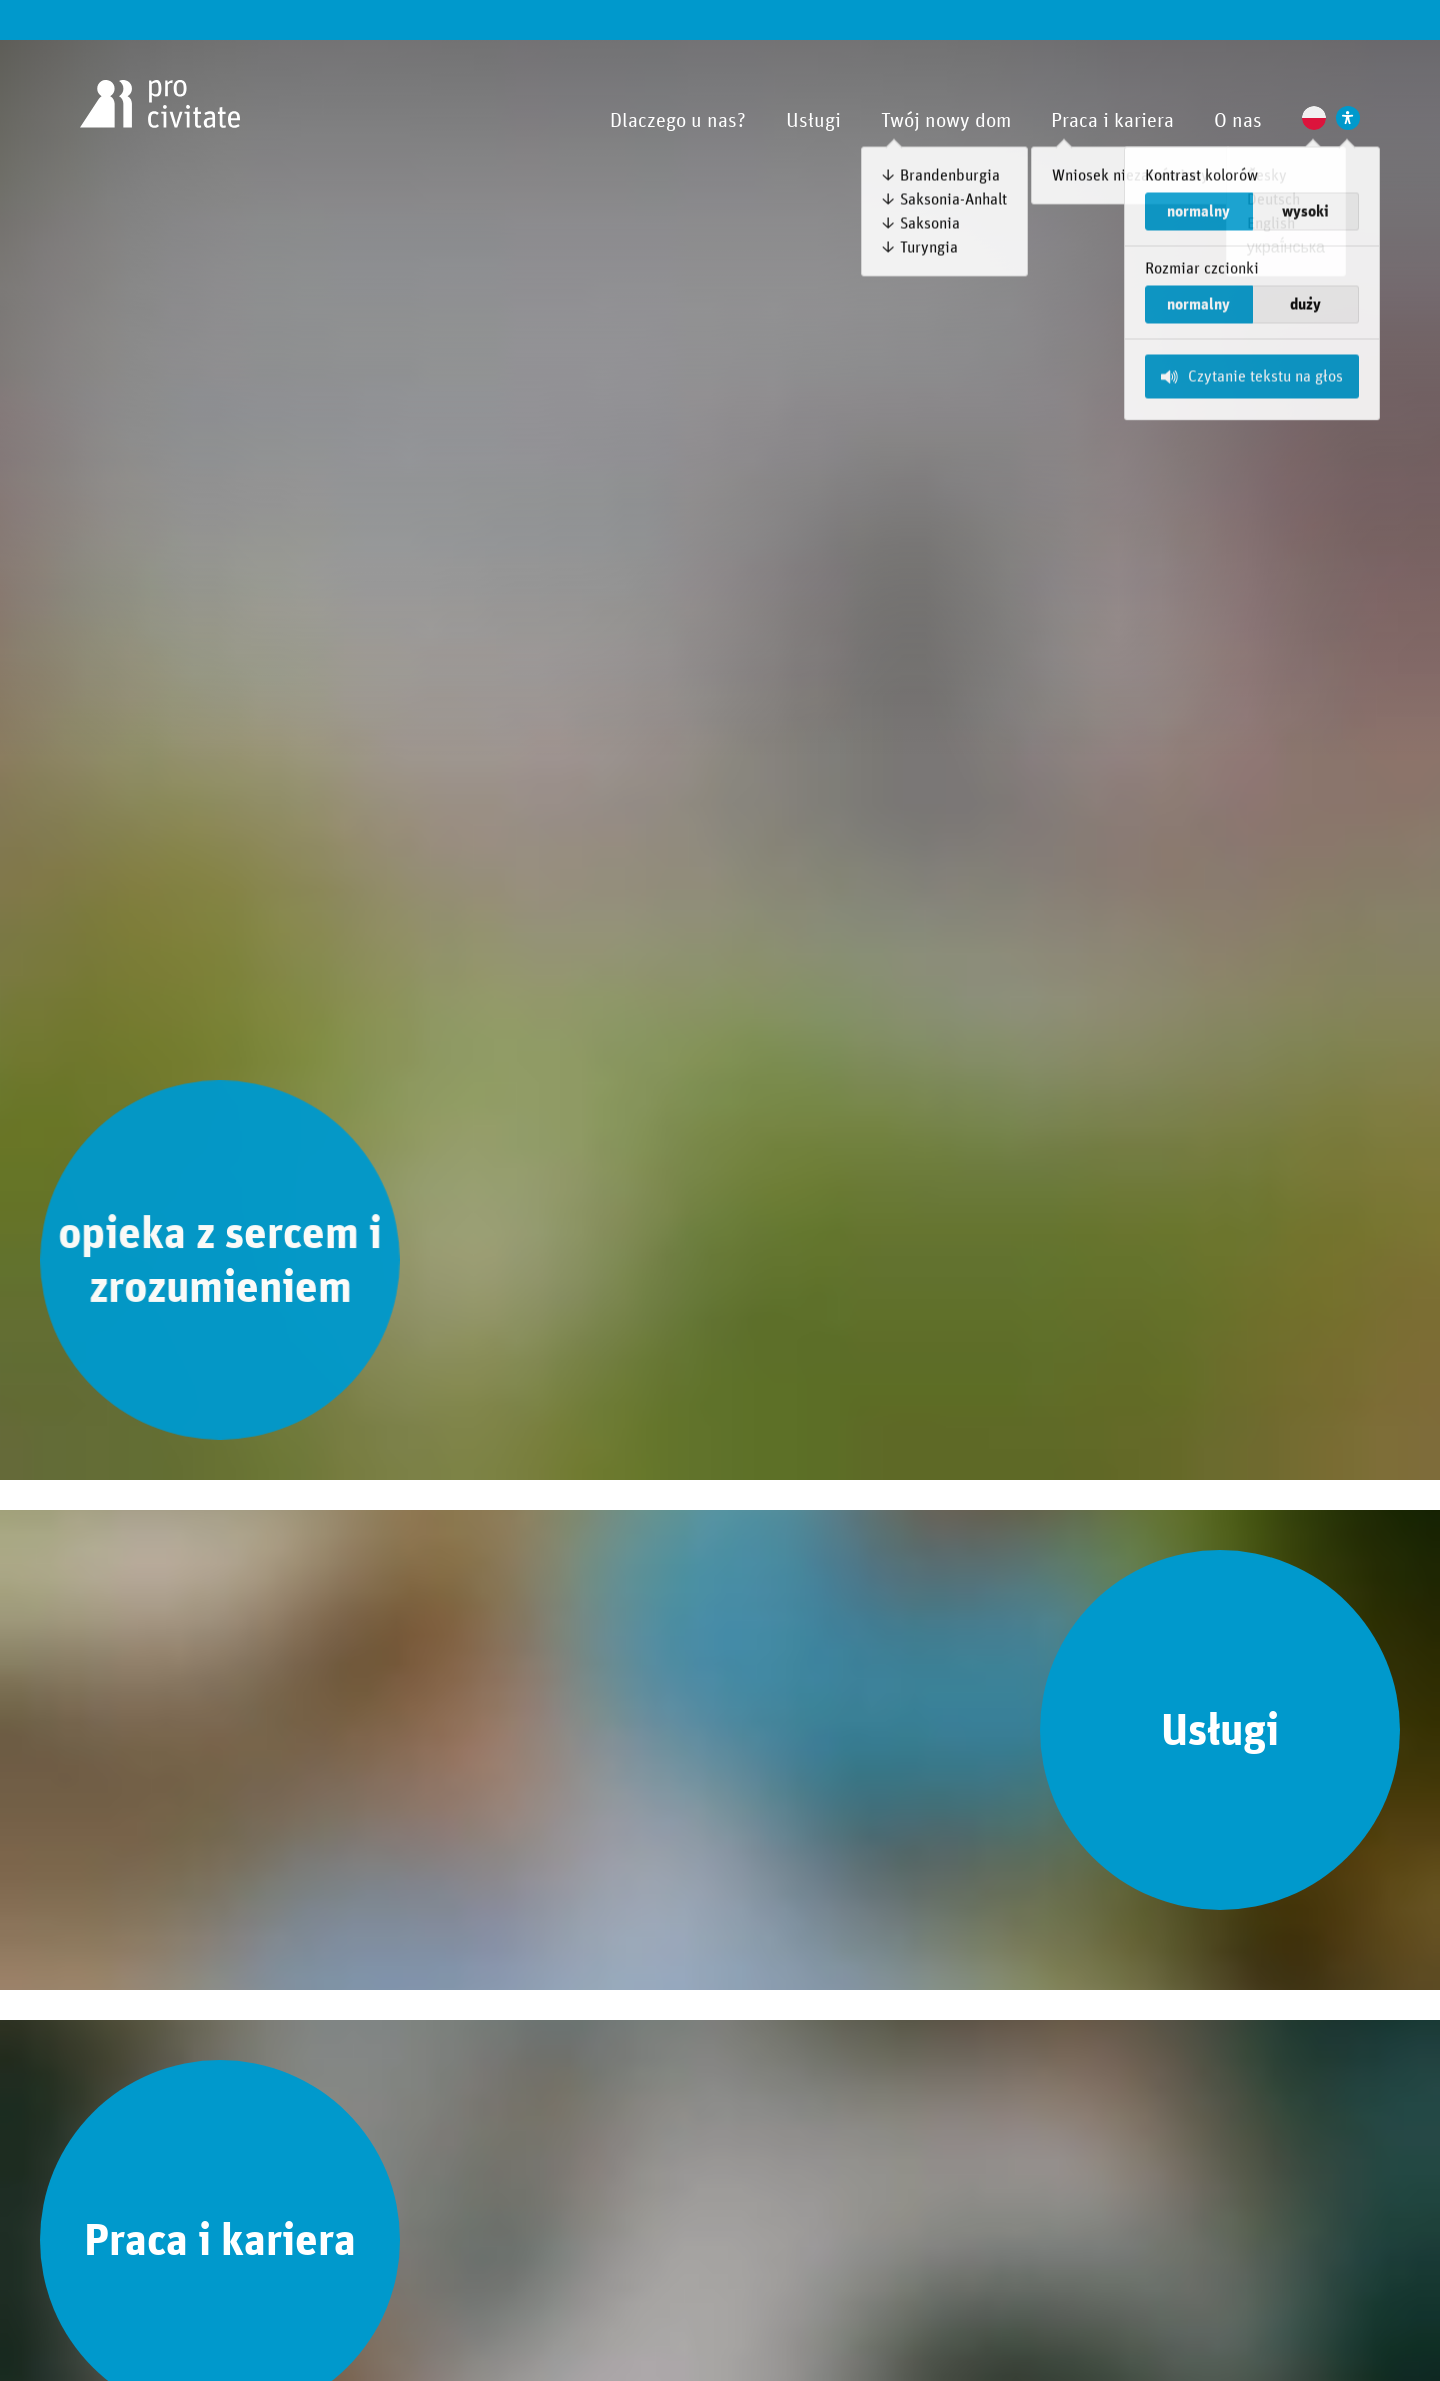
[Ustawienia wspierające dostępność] (1348, 118)
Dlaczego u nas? (678, 121)
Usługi (813, 121)
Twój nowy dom (946, 121)
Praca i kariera (1112, 121)
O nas (1238, 121)
